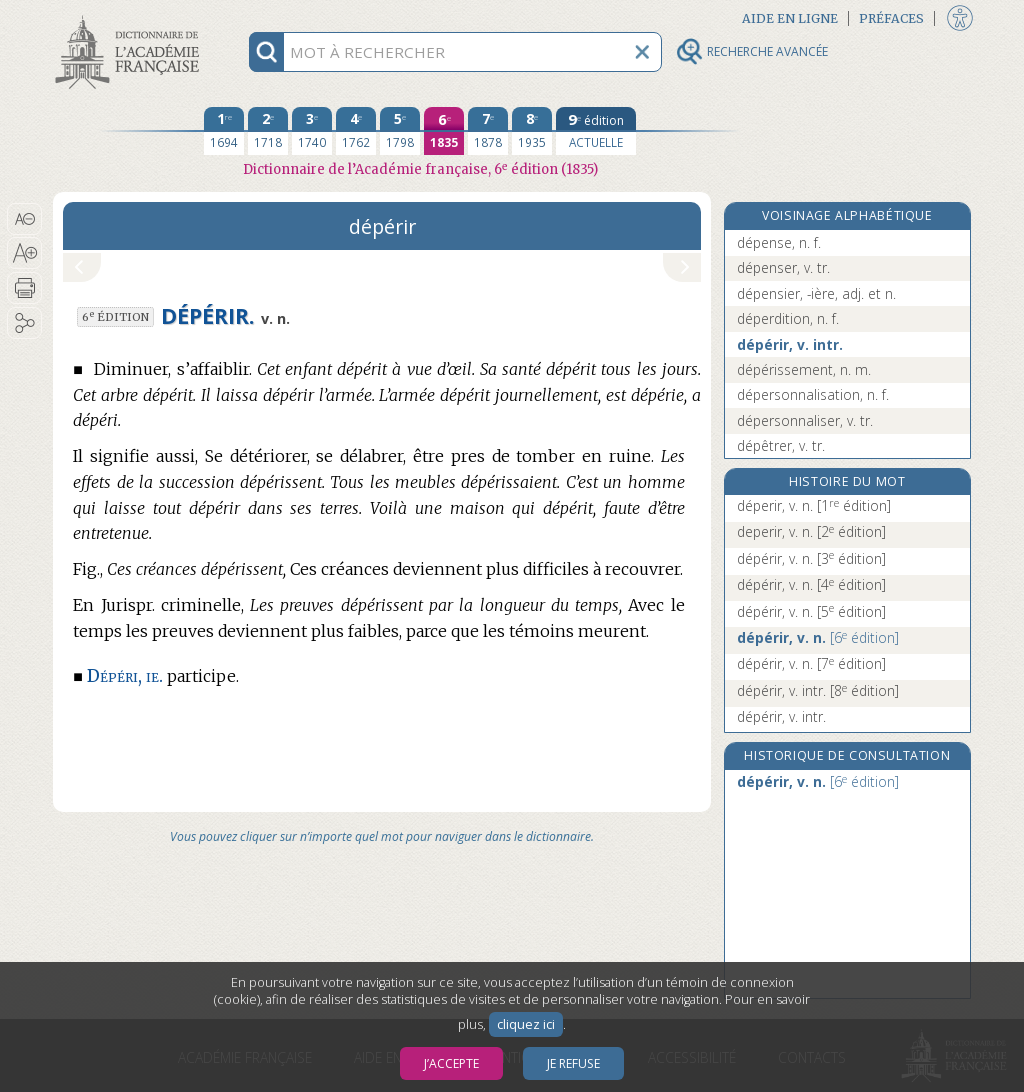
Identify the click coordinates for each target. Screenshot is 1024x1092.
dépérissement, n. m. (804, 369)
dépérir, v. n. (811, 558)
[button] (24, 219)
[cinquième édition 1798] (400, 131)
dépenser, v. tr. (783, 267)
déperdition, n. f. (788, 318)
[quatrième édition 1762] (356, 131)
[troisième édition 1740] (312, 131)
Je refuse (573, 1063)
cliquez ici (526, 1024)
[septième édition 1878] (488, 131)
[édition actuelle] (596, 131)
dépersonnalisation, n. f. (813, 394)
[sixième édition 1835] (444, 131)
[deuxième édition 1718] (268, 131)
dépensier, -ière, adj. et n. (816, 293)
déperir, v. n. (814, 505)
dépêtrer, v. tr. (781, 445)
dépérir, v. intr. (790, 344)
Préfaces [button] (891, 18)
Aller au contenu (131, 17)
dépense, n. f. (779, 242)
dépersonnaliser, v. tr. (805, 420)
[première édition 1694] (224, 131)
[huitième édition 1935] (532, 131)
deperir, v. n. (811, 531)
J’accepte (451, 1063)
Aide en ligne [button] (790, 18)
